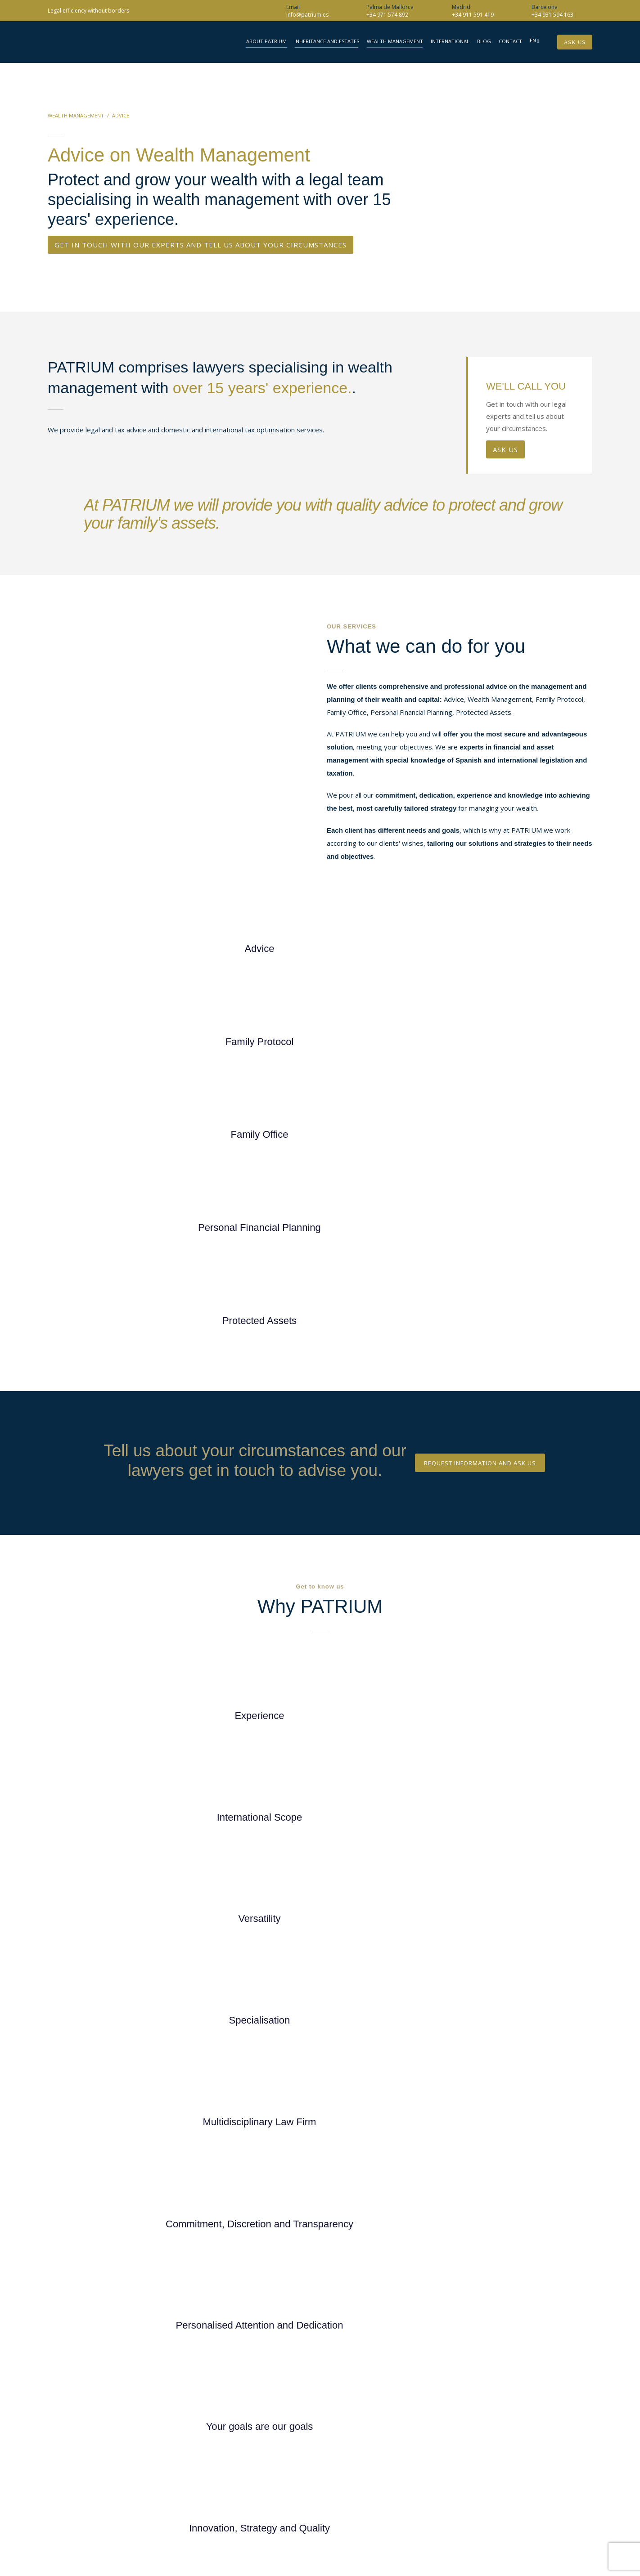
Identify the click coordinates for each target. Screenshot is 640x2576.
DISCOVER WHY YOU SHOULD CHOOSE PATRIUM (320, 1481)
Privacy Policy (387, 2096)
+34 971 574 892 (387, 14)
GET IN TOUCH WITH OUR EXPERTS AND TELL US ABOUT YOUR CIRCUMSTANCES (200, 244)
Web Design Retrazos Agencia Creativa (529, 2514)
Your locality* (459, 1942)
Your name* (459, 1834)
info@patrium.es (307, 14)
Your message (459, 2013)
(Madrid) (519, 2416)
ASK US (505, 449)
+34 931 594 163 (552, 14)
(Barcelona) (523, 2427)
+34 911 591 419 (473, 14)
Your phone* (459, 1906)
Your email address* (459, 1870)
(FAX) (514, 2450)
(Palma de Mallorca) (534, 2439)
